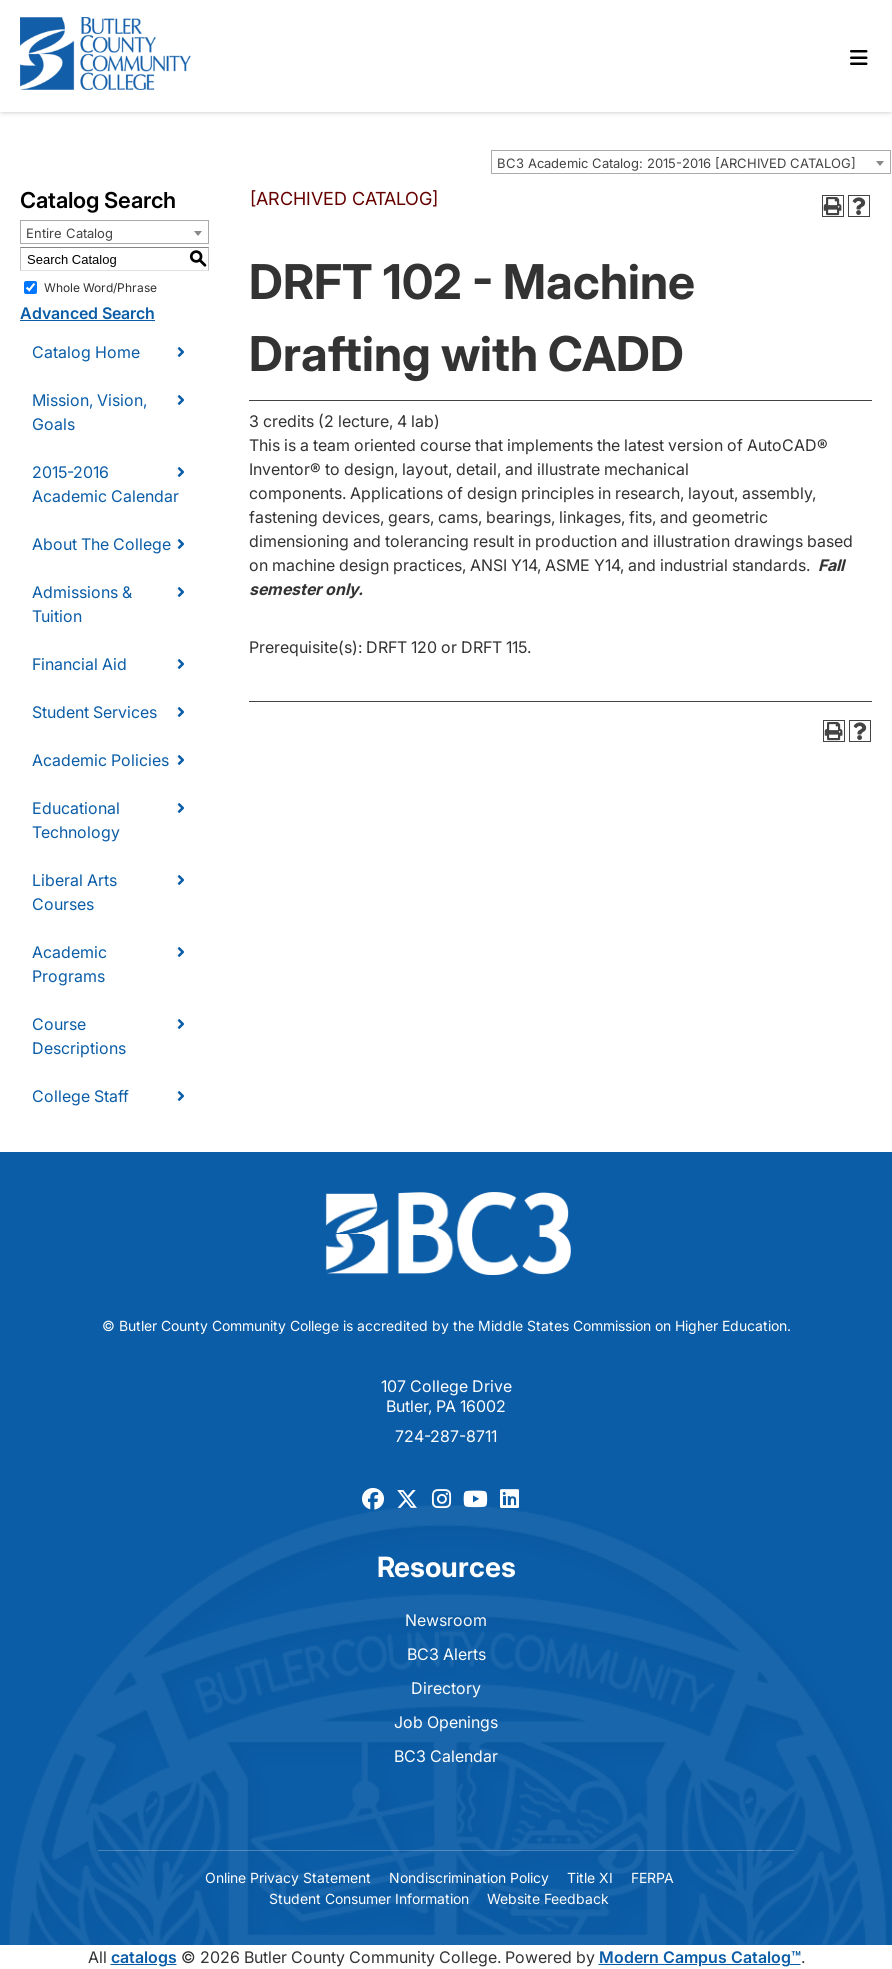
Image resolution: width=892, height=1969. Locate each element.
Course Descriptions (79, 1036)
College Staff (80, 1096)
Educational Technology (76, 820)
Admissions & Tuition (82, 604)
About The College (101, 544)
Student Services (94, 712)
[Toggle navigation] (859, 58)
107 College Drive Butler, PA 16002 (446, 1396)
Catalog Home (86, 352)
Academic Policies (100, 760)
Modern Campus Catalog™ (700, 1957)
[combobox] (691, 162)
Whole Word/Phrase (100, 287)
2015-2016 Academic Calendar (105, 484)
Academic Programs (69, 964)
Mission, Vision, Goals (89, 412)
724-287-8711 (446, 1436)
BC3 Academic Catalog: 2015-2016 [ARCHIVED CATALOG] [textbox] (676, 163)
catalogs (144, 1957)
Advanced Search (87, 313)
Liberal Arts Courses (74, 892)
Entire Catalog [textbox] (69, 233)
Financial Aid (79, 664)
